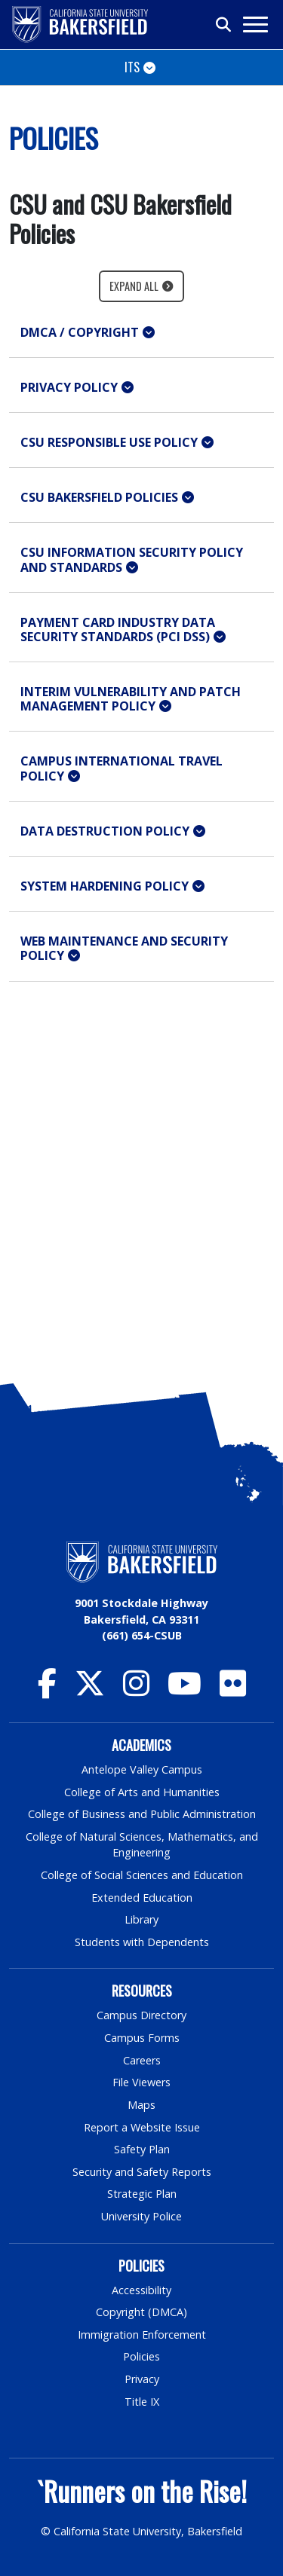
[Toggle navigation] (254, 24)
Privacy (142, 2379)
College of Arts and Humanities (142, 1792)
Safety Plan (142, 2149)
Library (141, 1919)
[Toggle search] (224, 24)
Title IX (142, 2401)
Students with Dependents (142, 1942)
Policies (141, 2356)
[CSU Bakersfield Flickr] (233, 1690)
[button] (141, 332)
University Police (141, 2216)
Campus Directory (141, 2015)
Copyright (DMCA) (141, 2312)
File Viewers (141, 2082)
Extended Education (141, 1897)
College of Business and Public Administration (142, 1814)
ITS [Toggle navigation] (132, 67)
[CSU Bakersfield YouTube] (184, 1690)
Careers (142, 2060)
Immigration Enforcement (142, 2334)
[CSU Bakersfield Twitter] (90, 1690)
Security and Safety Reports (141, 2172)
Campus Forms (142, 2038)
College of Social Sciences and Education (142, 1875)
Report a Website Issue (142, 2127)
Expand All (133, 286)
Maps (141, 2105)
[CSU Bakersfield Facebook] (47, 1690)
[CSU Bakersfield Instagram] (136, 1690)
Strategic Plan (142, 2193)
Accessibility (141, 2290)
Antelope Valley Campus (142, 1769)
